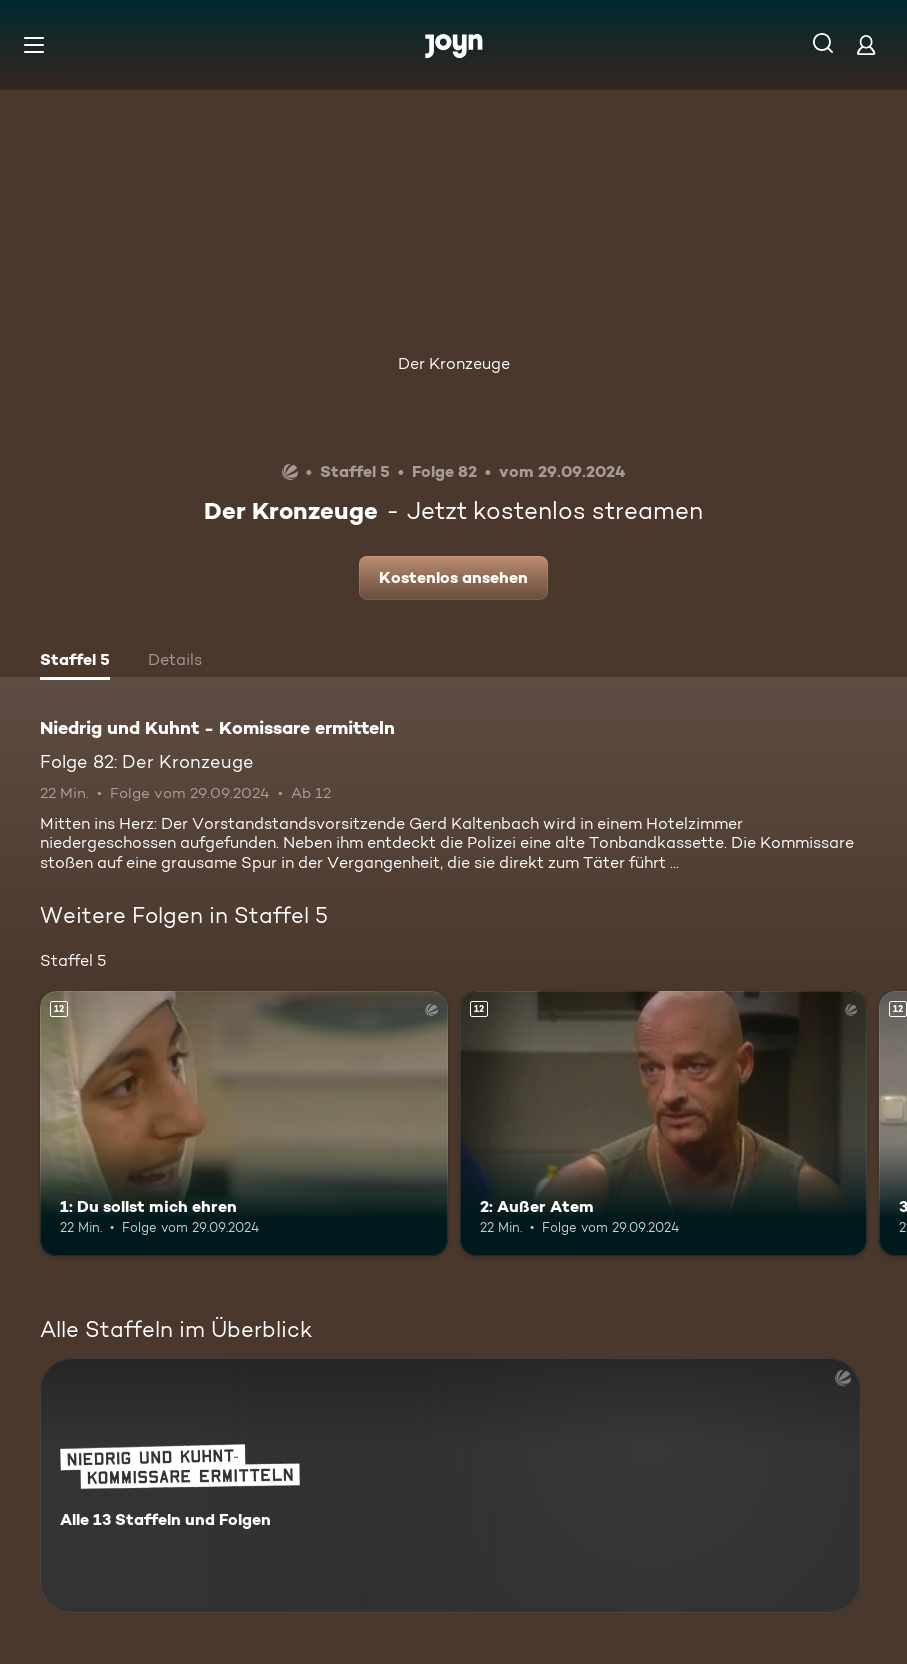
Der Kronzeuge (454, 363)
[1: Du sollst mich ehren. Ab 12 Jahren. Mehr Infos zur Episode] (244, 1123)
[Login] (866, 44)
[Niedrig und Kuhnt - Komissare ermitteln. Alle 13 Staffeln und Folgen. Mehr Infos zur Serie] (450, 1485)
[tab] (75, 662)
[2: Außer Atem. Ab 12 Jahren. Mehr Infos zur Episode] (664, 1123)
